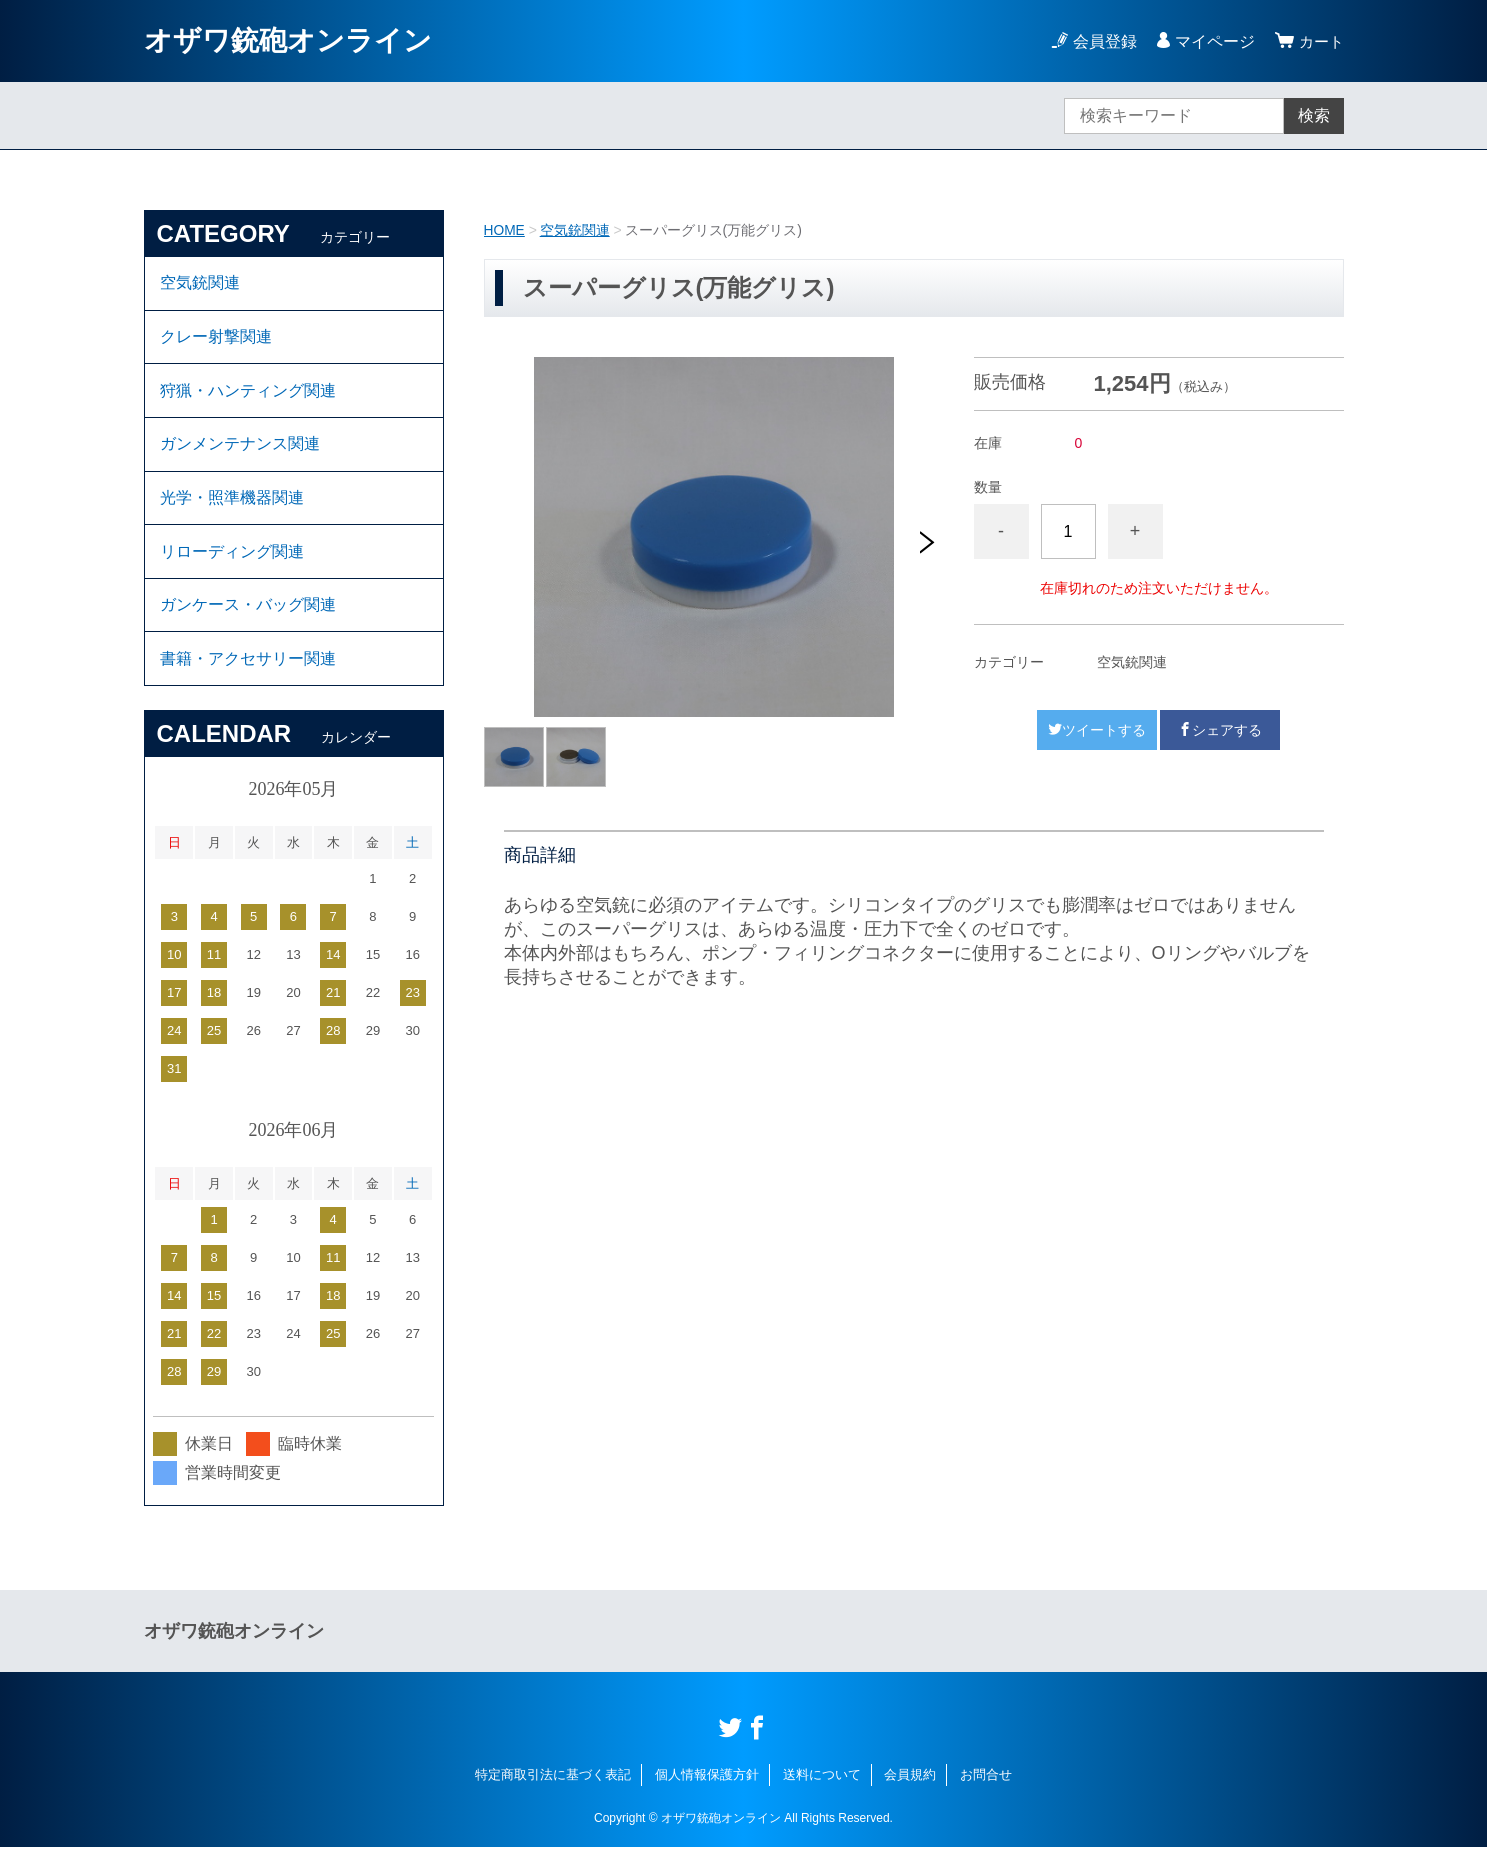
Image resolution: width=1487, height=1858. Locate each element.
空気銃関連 (575, 230)
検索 (1314, 115)
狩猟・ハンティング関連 (248, 393)
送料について (822, 1785)
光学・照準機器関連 (232, 503)
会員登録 (1102, 41)
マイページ (1212, 41)
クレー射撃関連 (216, 338)
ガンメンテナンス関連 (240, 448)
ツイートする (1097, 729)
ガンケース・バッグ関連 (248, 613)
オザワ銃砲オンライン (288, 40)
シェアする (1220, 729)
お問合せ (986, 1785)
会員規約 (910, 1785)
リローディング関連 (232, 558)
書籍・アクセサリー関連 (248, 668)
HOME (505, 230)
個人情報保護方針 (707, 1785)
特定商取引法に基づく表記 (553, 1785)
